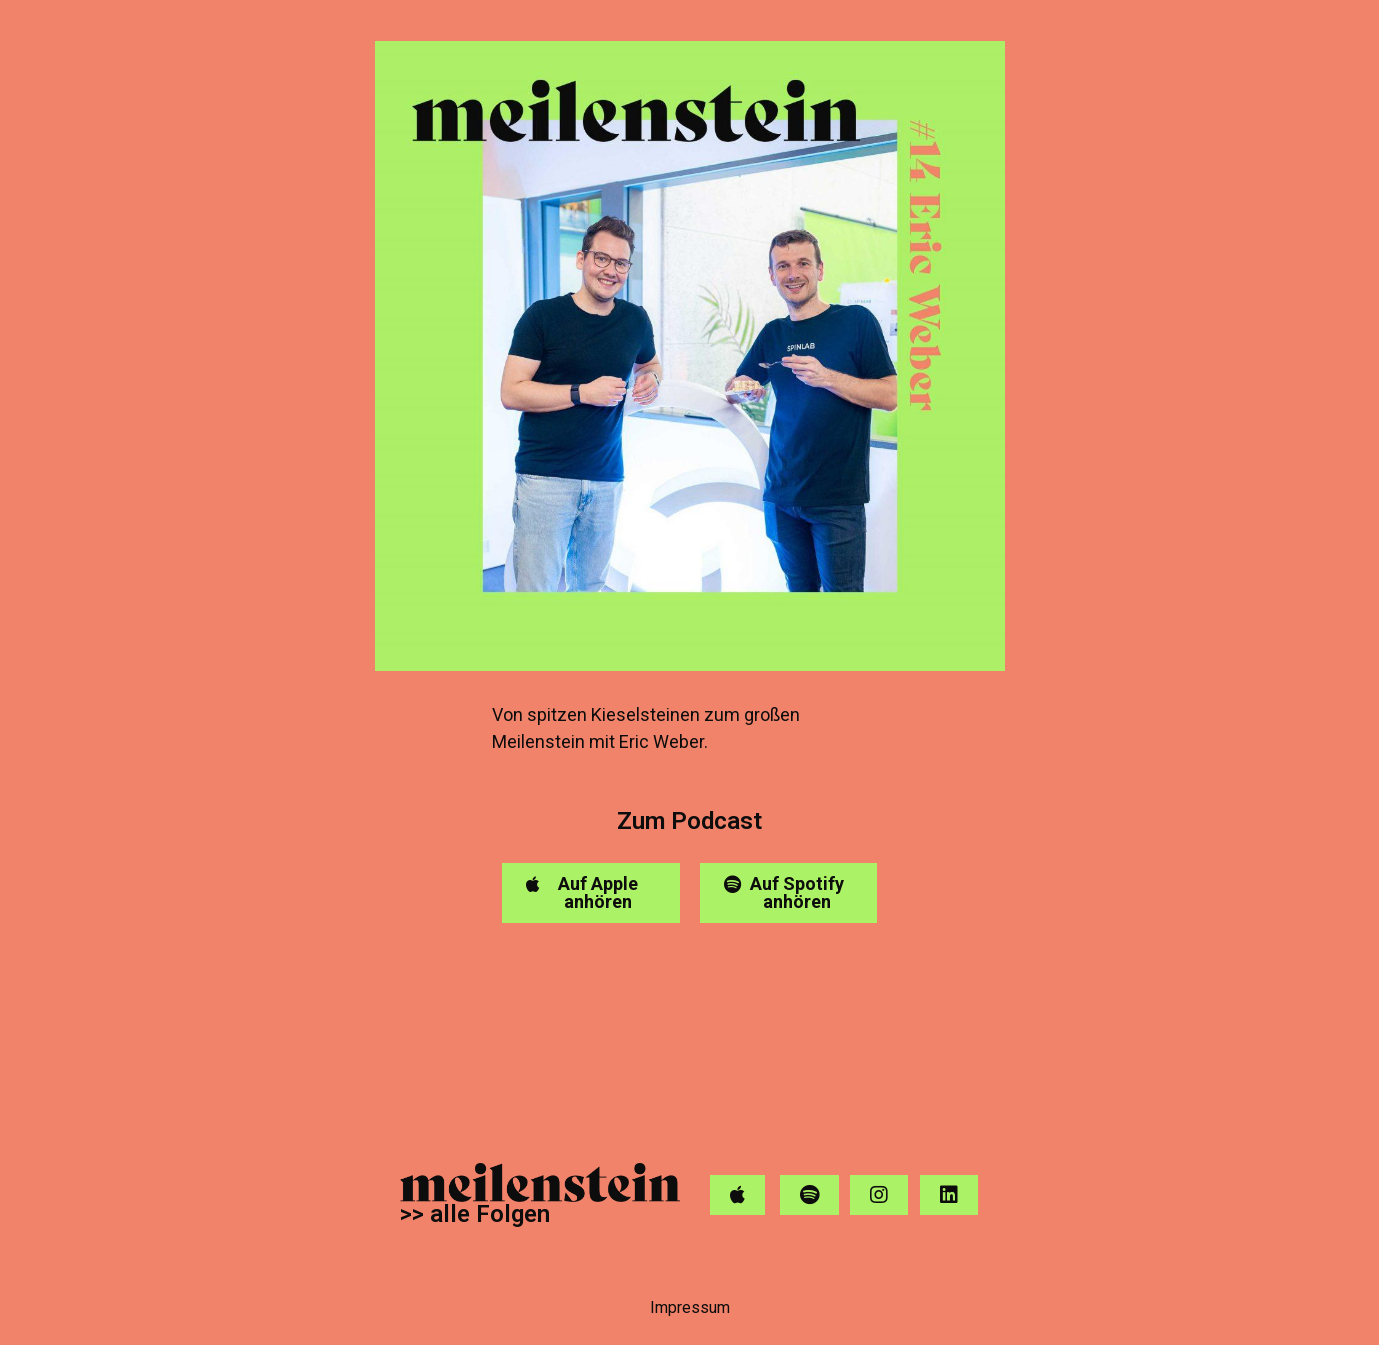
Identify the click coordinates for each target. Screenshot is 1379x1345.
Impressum (690, 1307)
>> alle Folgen (475, 1214)
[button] (591, 893)
